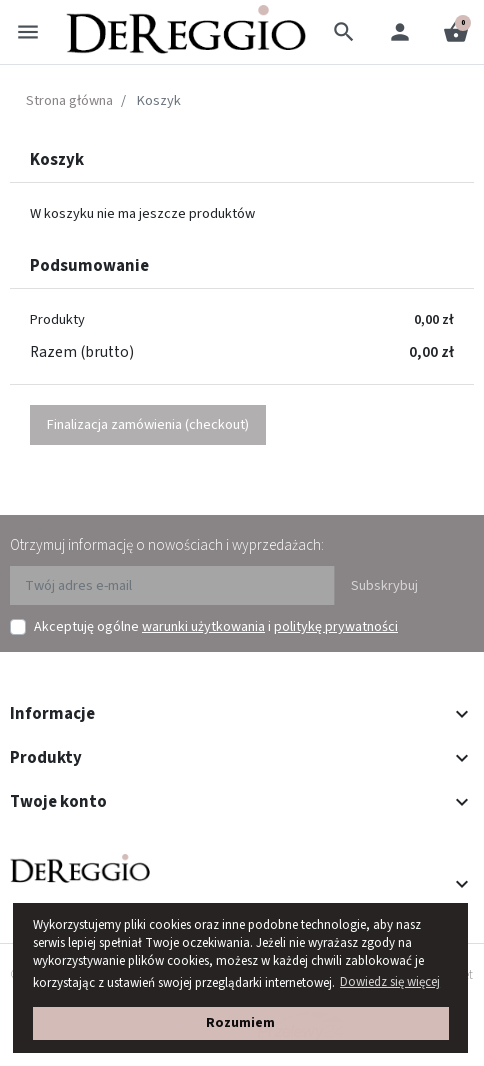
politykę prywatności (336, 627)
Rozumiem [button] (240, 1022)
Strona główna (69, 100)
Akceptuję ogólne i (216, 627)
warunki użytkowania (203, 627)
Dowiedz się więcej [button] (390, 982)
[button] (344, 32)
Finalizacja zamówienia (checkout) (148, 424)
